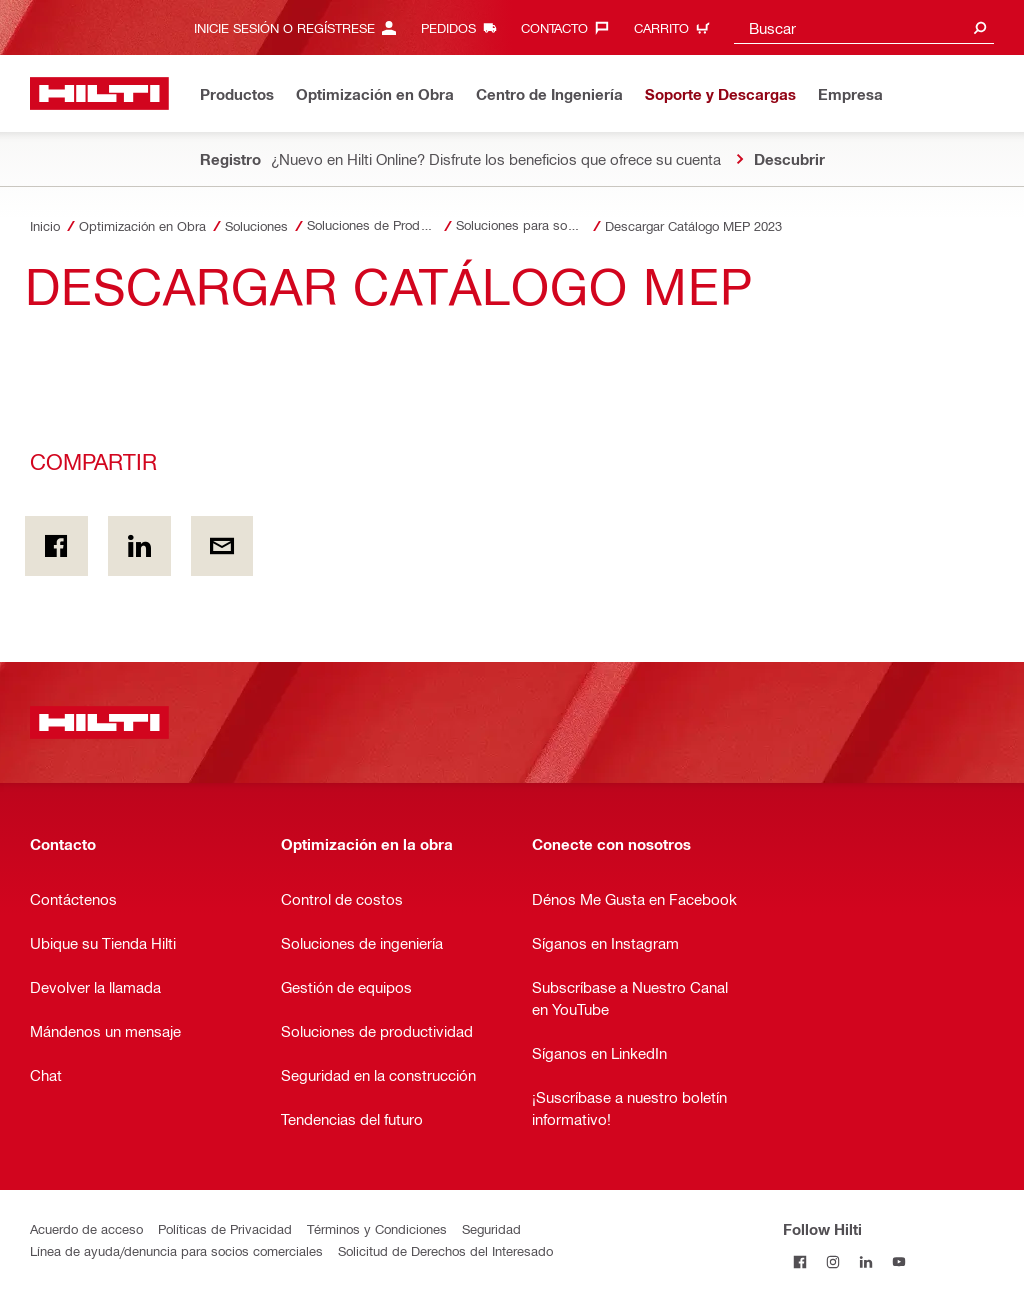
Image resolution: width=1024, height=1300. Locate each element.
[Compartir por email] (222, 546)
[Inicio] (99, 93)
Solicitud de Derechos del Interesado (445, 1250)
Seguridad (491, 1228)
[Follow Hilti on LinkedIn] (865, 1261)
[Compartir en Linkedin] (139, 546)
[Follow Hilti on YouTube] (898, 1261)
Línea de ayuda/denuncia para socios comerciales (176, 1250)
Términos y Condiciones (377, 1228)
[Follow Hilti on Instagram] (832, 1261)
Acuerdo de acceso (86, 1228)
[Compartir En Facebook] (56, 546)
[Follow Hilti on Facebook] (799, 1261)
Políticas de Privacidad (225, 1228)
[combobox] (864, 27)
